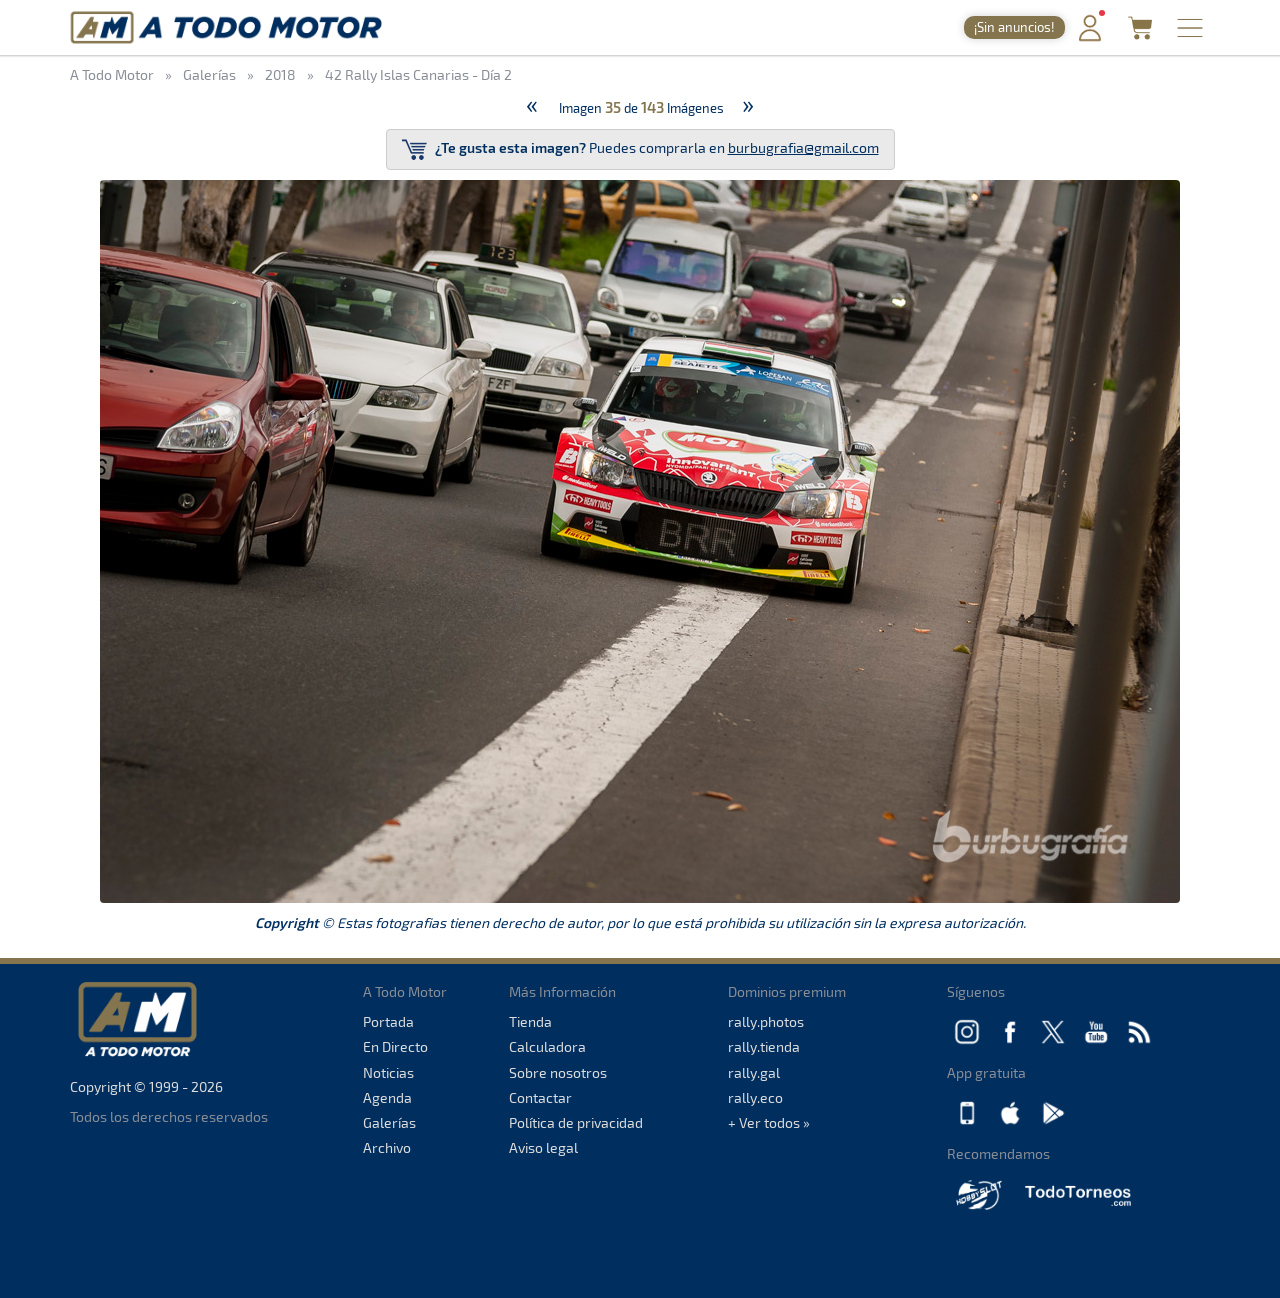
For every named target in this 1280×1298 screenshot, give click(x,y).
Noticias (388, 1072)
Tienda (530, 1021)
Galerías (389, 1122)
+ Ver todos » (769, 1122)
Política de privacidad (576, 1122)
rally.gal (754, 1072)
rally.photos (766, 1021)
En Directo (395, 1046)
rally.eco (755, 1097)
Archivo (387, 1147)
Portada (388, 1021)
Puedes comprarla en (640, 149)
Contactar (540, 1097)
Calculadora (547, 1046)
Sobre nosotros (558, 1072)
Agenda (387, 1097)
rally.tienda (764, 1046)
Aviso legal (543, 1147)
